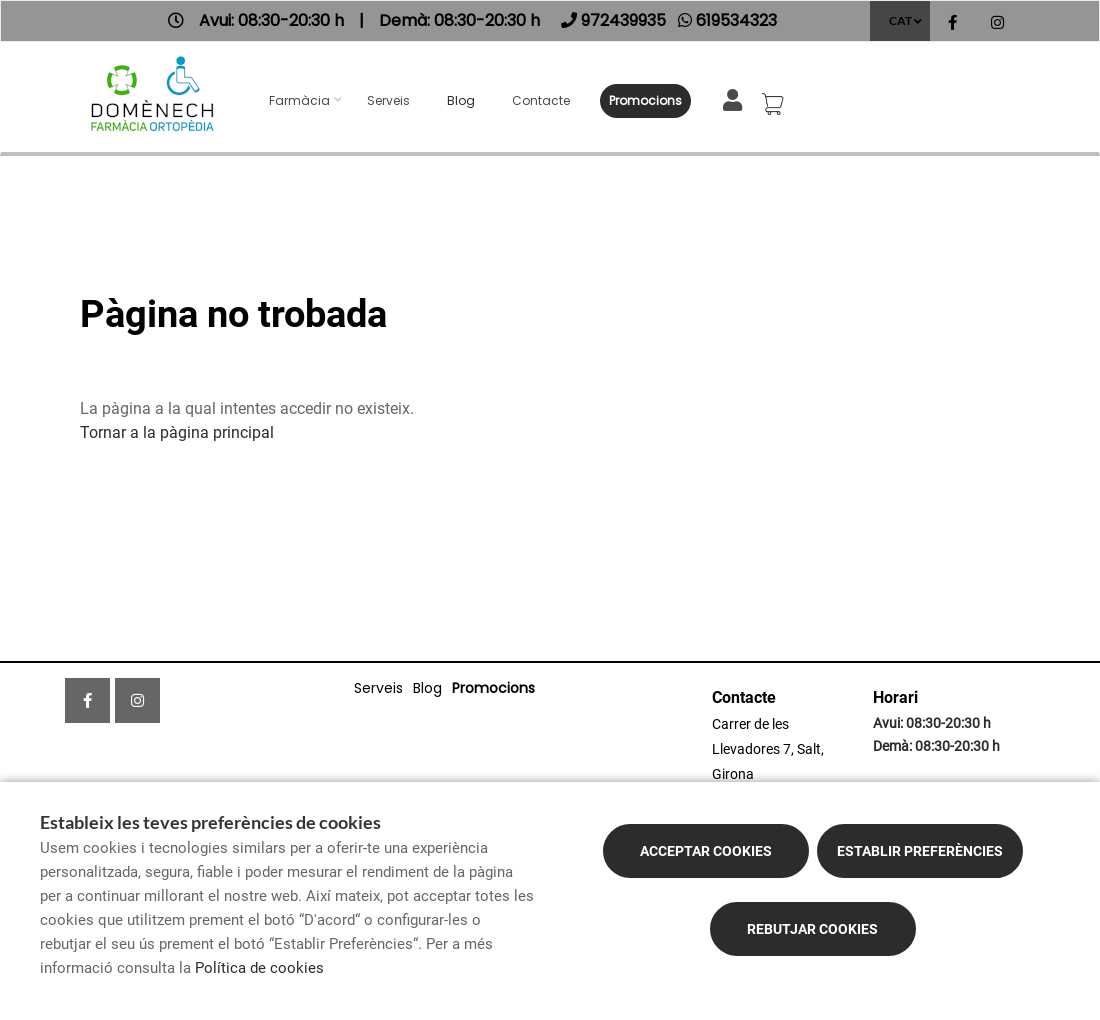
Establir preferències (920, 851)
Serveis (388, 100)
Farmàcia (299, 100)
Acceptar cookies (706, 851)
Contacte (541, 100)
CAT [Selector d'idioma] (900, 20)
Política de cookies (259, 968)
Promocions (645, 100)
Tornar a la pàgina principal (177, 432)
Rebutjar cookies (812, 929)
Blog (461, 100)
